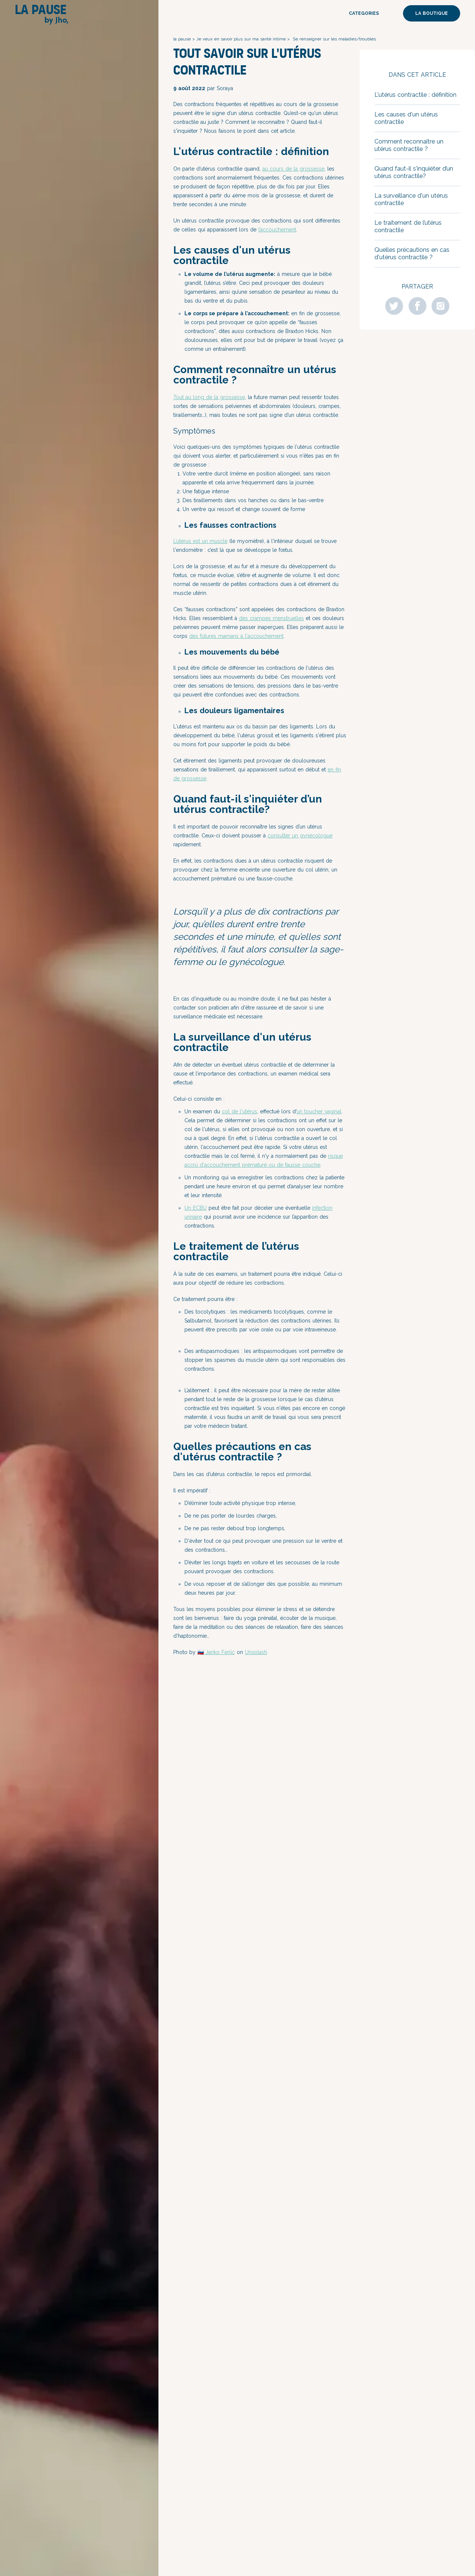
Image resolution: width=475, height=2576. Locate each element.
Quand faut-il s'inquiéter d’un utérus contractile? (413, 172)
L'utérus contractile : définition (415, 94)
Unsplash (256, 1652)
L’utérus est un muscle (200, 541)
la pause (182, 39)
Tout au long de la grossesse (209, 397)
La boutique (431, 13)
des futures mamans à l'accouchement (236, 636)
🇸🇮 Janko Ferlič (216, 1652)
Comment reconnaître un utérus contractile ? (408, 145)
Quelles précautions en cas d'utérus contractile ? (411, 253)
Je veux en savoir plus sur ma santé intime (241, 39)
